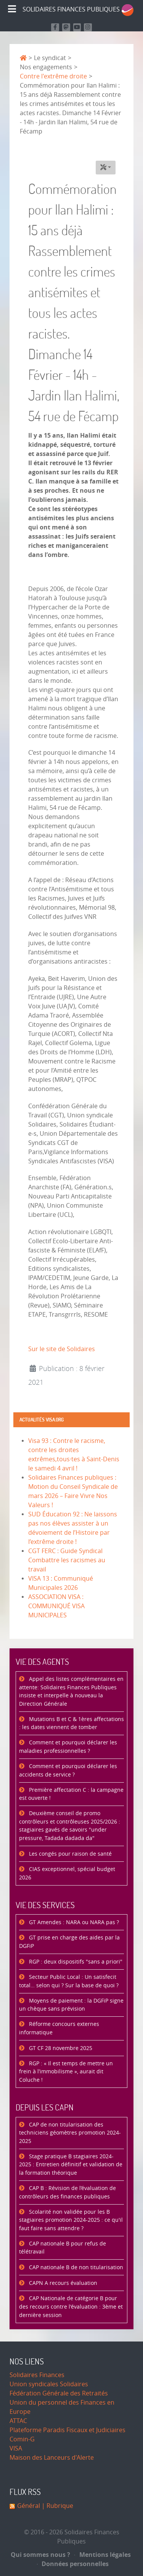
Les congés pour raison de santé (69, 1854)
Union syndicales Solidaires (49, 2384)
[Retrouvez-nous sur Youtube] (77, 27)
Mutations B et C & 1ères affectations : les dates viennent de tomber (71, 1723)
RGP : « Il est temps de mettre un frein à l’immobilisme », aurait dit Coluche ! (66, 2071)
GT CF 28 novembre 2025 (59, 2048)
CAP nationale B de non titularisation (75, 2267)
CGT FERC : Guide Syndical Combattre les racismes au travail (66, 1560)
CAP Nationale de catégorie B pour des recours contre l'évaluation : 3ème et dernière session (71, 2306)
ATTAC (18, 2421)
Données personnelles (73, 2564)
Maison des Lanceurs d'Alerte (52, 2457)
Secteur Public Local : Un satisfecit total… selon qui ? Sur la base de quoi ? (69, 1981)
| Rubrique (56, 2505)
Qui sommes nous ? (40, 2554)
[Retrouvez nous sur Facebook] (55, 27)
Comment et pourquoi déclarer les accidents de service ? (68, 1770)
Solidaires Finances (37, 2375)
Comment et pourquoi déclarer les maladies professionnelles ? (68, 1746)
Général (28, 2505)
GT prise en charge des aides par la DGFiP (69, 1941)
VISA (16, 2448)
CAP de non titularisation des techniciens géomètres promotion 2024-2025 (70, 2133)
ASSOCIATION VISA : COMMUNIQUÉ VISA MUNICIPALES (56, 1606)
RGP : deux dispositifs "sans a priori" (74, 1962)
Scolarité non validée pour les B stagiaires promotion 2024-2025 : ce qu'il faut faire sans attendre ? (71, 2220)
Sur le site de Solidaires (61, 1349)
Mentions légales (102, 2554)
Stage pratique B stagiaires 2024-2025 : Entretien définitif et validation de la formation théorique (70, 2164)
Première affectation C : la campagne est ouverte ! (71, 1794)
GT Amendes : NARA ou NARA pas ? (73, 1922)
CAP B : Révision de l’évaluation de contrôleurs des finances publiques (67, 2192)
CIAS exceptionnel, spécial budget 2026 (67, 1873)
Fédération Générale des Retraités (59, 2393)
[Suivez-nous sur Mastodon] (66, 27)
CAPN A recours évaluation (62, 2283)
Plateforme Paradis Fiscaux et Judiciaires (67, 2430)
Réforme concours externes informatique (59, 2028)
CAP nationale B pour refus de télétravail (62, 2248)
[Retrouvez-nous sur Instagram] (88, 27)
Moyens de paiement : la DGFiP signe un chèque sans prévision (71, 2005)
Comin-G (22, 2439)
